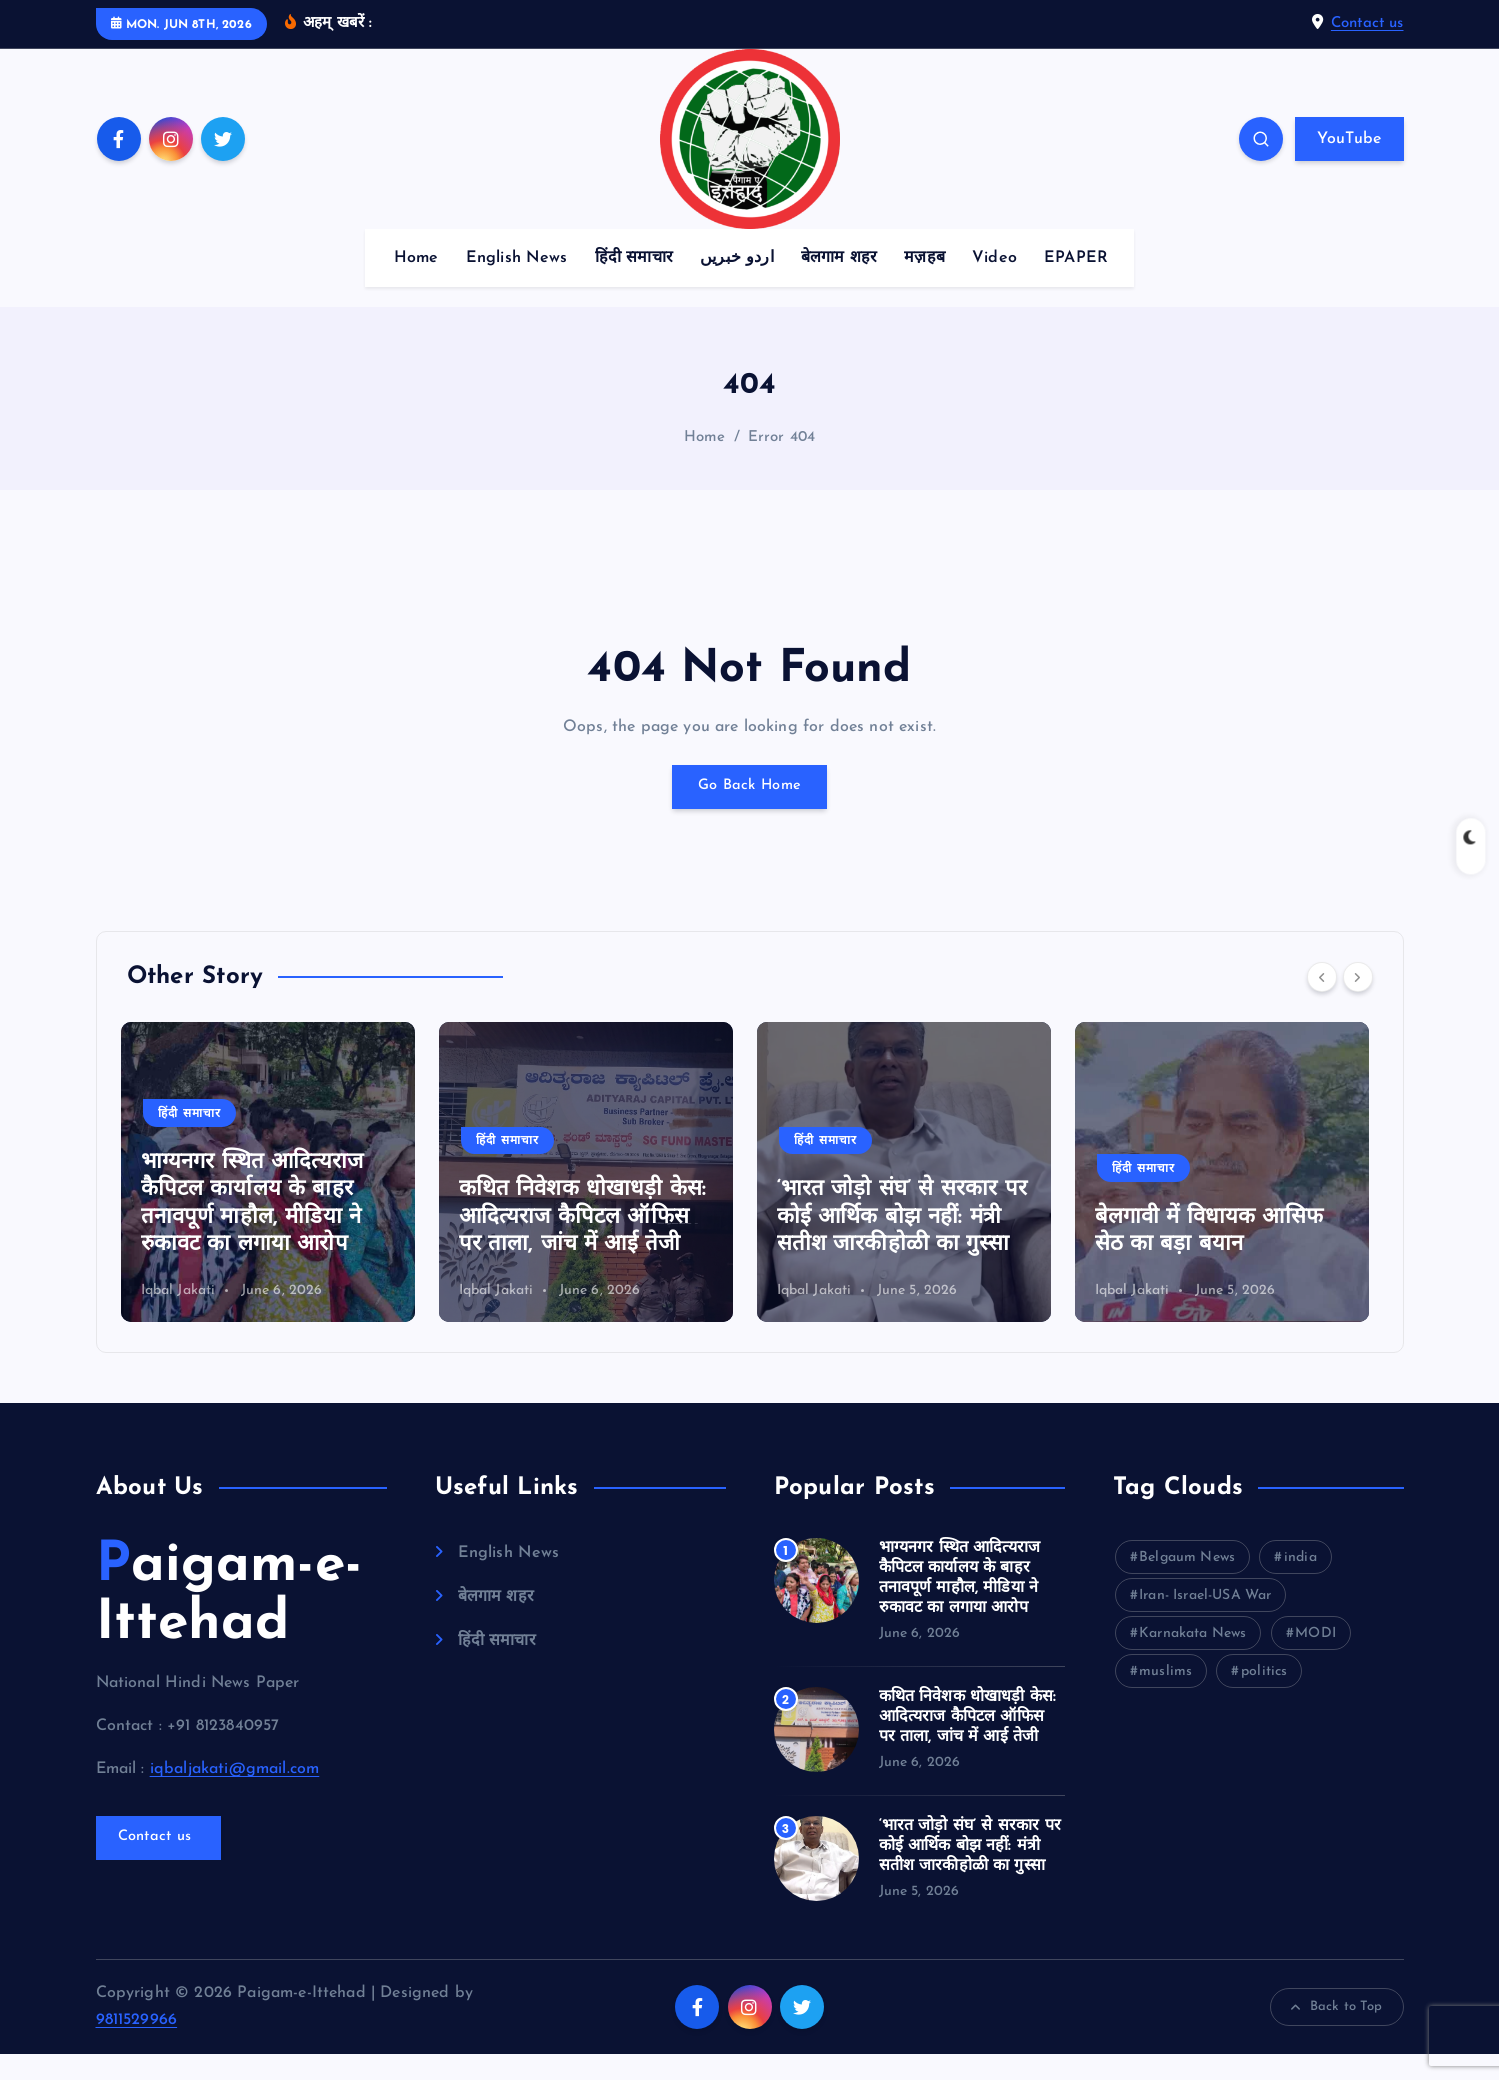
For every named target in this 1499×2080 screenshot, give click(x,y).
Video (994, 284)
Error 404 (781, 462)
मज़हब (924, 284)
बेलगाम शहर (839, 284)
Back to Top (1337, 2033)
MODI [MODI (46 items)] (1315, 1659)
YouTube (1349, 165)
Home (416, 284)
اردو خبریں (737, 284)
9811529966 (137, 2046)
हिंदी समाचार (634, 284)
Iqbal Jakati (184, 1315)
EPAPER (1076, 284)
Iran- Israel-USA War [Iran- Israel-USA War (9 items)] (1205, 1621)
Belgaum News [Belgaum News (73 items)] (1187, 1583)
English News (517, 284)
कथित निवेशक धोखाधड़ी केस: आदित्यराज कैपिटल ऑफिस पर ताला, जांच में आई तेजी (589, 1243)
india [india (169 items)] (1300, 1583)
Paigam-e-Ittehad (229, 1621)
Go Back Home (750, 813)
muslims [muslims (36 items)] (1165, 1697)
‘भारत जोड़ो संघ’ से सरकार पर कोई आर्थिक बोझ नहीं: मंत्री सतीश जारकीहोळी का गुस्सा (908, 1243)
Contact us (1367, 36)
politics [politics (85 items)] (1264, 1697)
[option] (274, 1198)
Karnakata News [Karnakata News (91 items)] (1192, 1659)
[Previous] (1322, 1003)
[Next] (1358, 1003)
